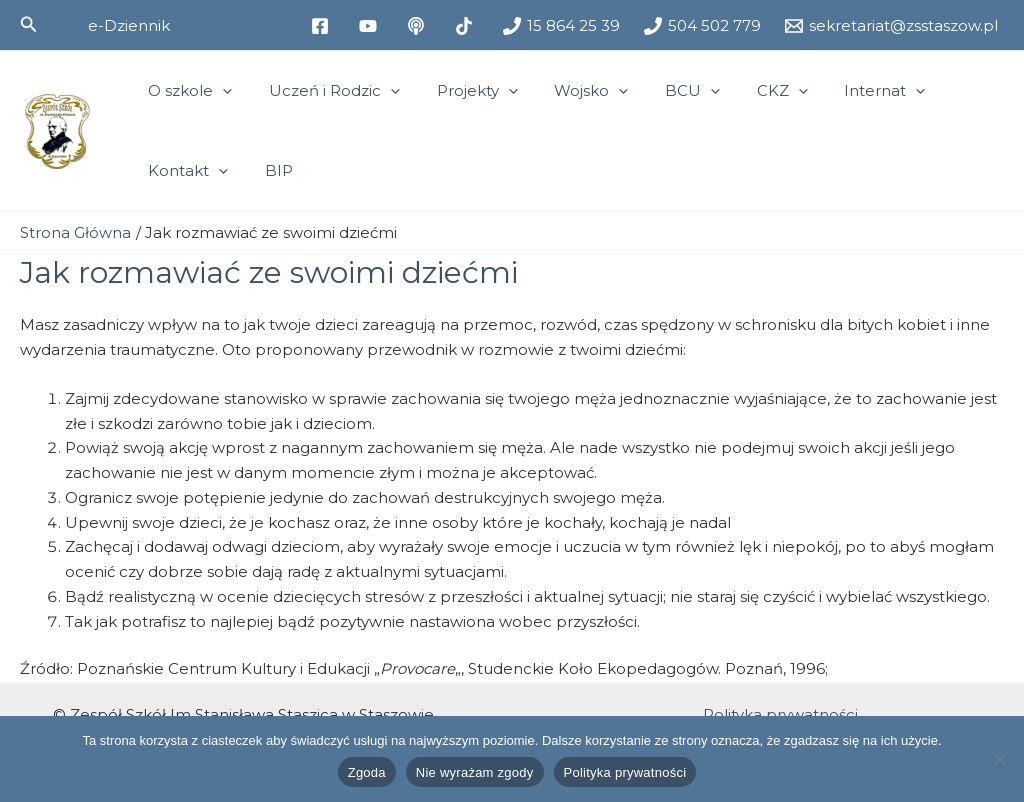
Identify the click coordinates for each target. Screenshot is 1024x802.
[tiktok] (467, 26)
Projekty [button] (460, 91)
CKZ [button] (745, 91)
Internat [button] (841, 91)
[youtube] (371, 26)
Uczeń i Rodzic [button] (324, 91)
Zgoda (367, 772)
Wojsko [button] (568, 91)
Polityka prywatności (780, 713)
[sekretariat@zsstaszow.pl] (891, 26)
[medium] (419, 26)
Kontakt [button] (185, 171)
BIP (269, 170)
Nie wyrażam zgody (475, 772)
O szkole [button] (187, 91)
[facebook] (323, 26)
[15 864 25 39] (561, 26)
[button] (29, 25)
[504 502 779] (702, 26)
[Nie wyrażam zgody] (999, 759)
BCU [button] (662, 91)
